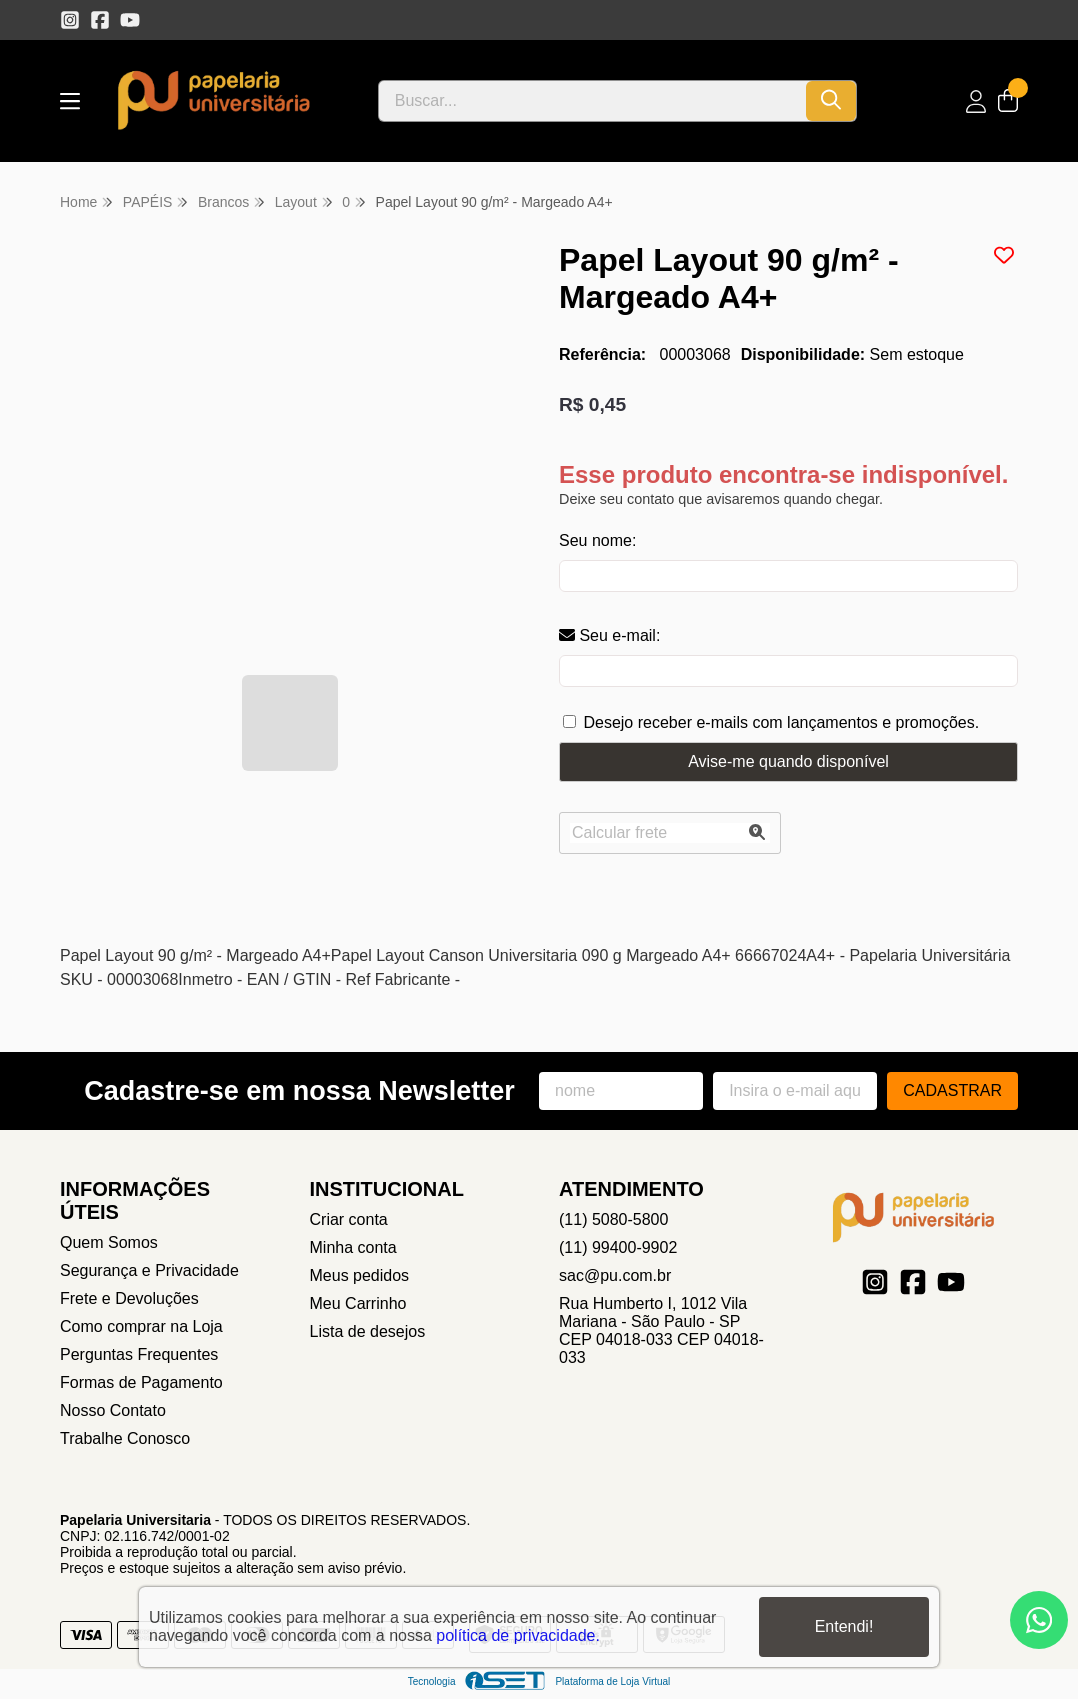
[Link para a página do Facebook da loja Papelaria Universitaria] (100, 20)
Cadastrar (952, 1090)
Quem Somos (109, 1242)
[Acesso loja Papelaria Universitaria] (976, 101)
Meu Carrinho (358, 1303)
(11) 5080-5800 (613, 1219)
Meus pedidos (360, 1275)
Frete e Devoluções (129, 1298)
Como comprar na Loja (141, 1326)
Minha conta (353, 1247)
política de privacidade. (518, 1635)
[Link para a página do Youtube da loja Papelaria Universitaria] (130, 20)
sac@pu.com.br (615, 1275)
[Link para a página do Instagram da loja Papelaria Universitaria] (70, 20)
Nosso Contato (113, 1410)
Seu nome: (597, 540)
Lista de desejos (368, 1331)
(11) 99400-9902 (618, 1247)
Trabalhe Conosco (125, 1438)
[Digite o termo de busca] (592, 101)
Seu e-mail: (609, 635)
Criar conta (349, 1219)
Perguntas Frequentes (139, 1354)
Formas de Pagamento (141, 1382)
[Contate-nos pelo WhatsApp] (1039, 1620)
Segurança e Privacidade (149, 1270)
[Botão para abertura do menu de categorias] (70, 101)
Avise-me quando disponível (788, 761)
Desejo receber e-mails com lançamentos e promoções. (781, 722)
